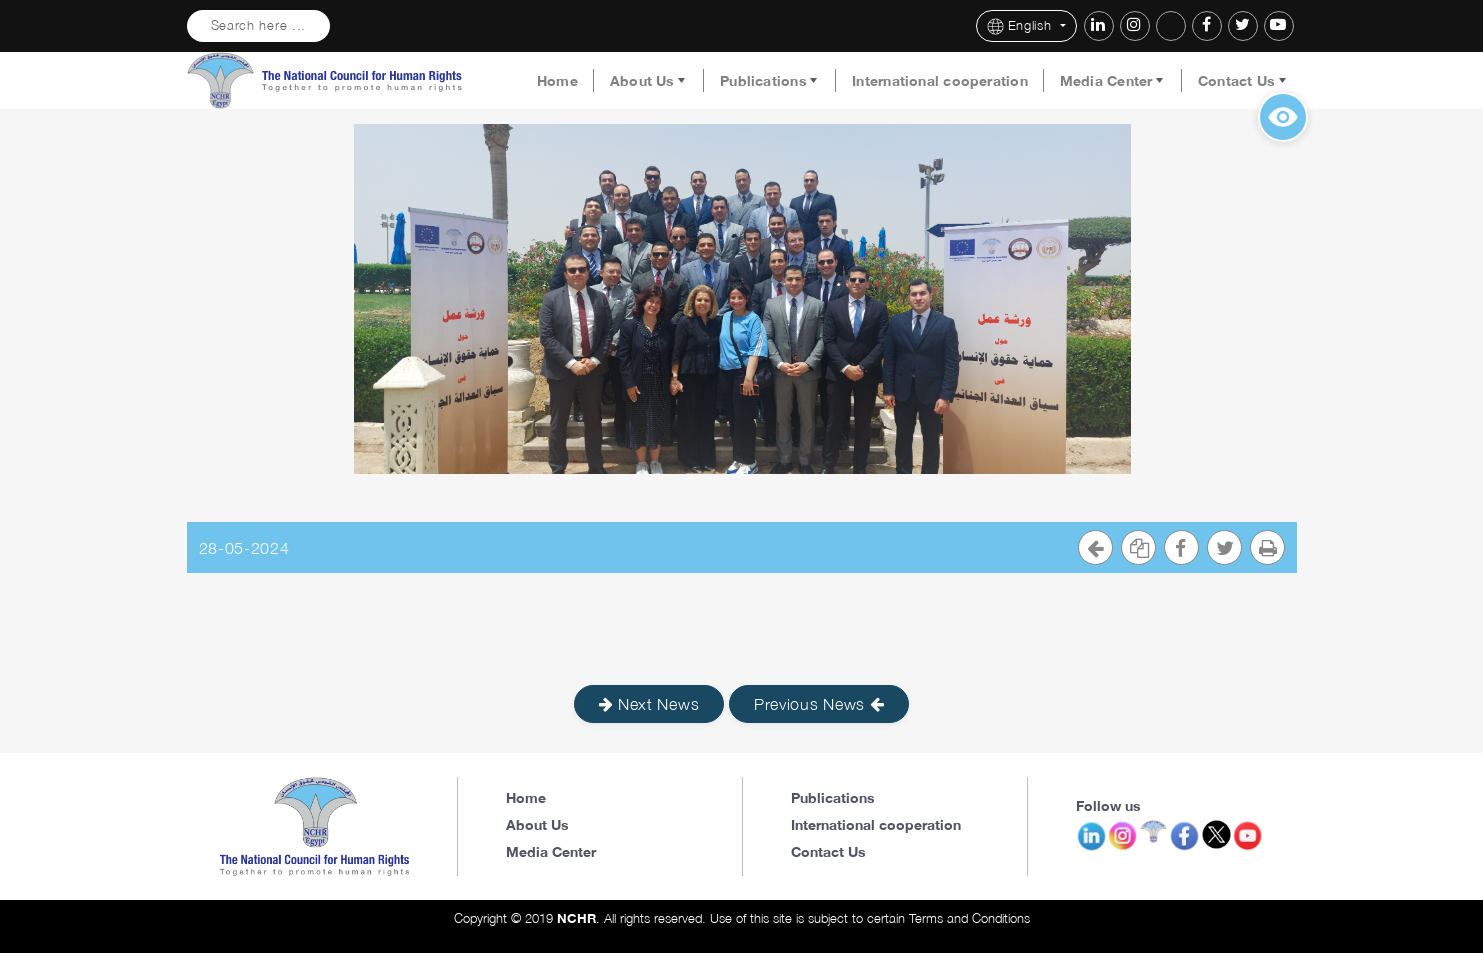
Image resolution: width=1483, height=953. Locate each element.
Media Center (1106, 81)
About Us (642, 81)
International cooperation (940, 81)
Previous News (819, 704)
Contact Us (1236, 81)
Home (557, 81)
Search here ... (259, 25)
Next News (649, 704)
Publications (763, 81)
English (1022, 26)
